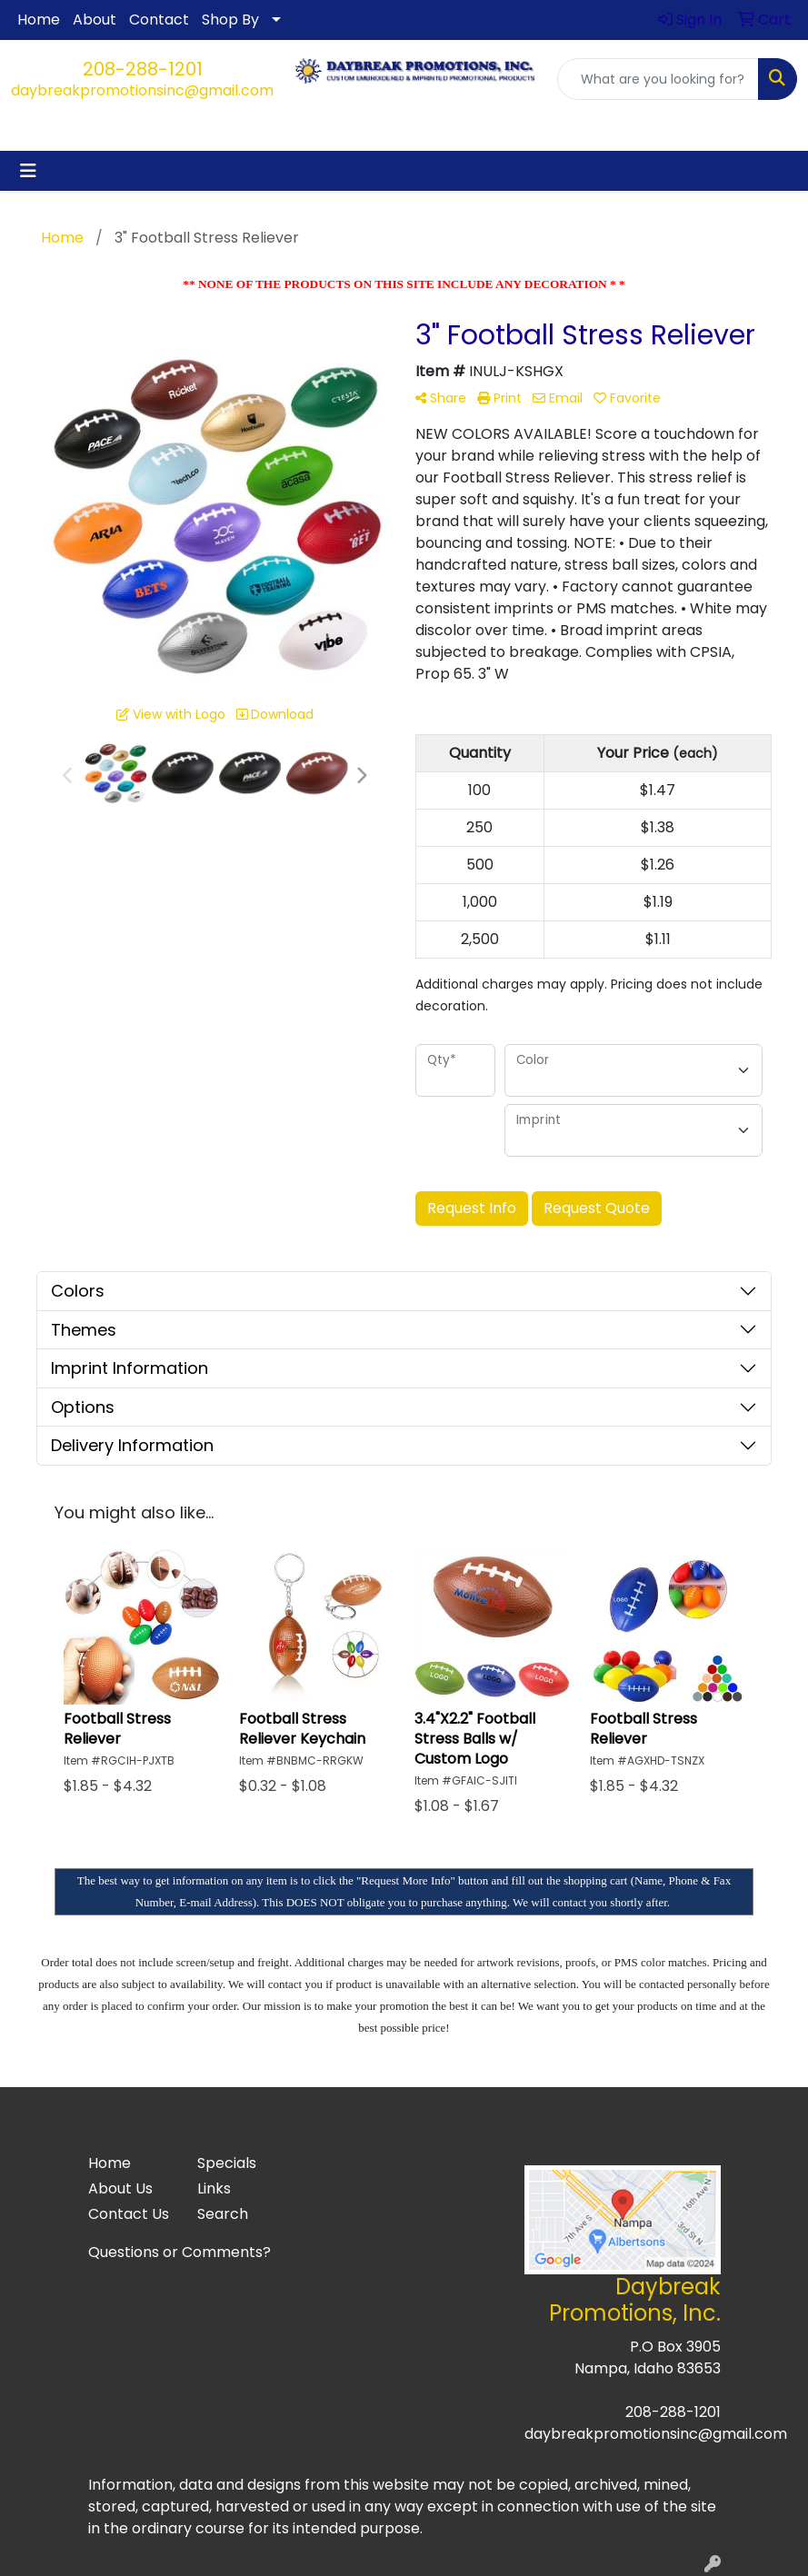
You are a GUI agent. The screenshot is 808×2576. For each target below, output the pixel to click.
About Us (120, 2188)
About (94, 19)
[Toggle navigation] (28, 171)
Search (222, 2213)
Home (38, 19)
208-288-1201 (143, 69)
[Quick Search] (658, 79)
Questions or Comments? (179, 2252)
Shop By (230, 19)
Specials (226, 2163)
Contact (159, 19)
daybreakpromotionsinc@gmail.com (142, 90)
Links (214, 2188)
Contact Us (128, 2213)
